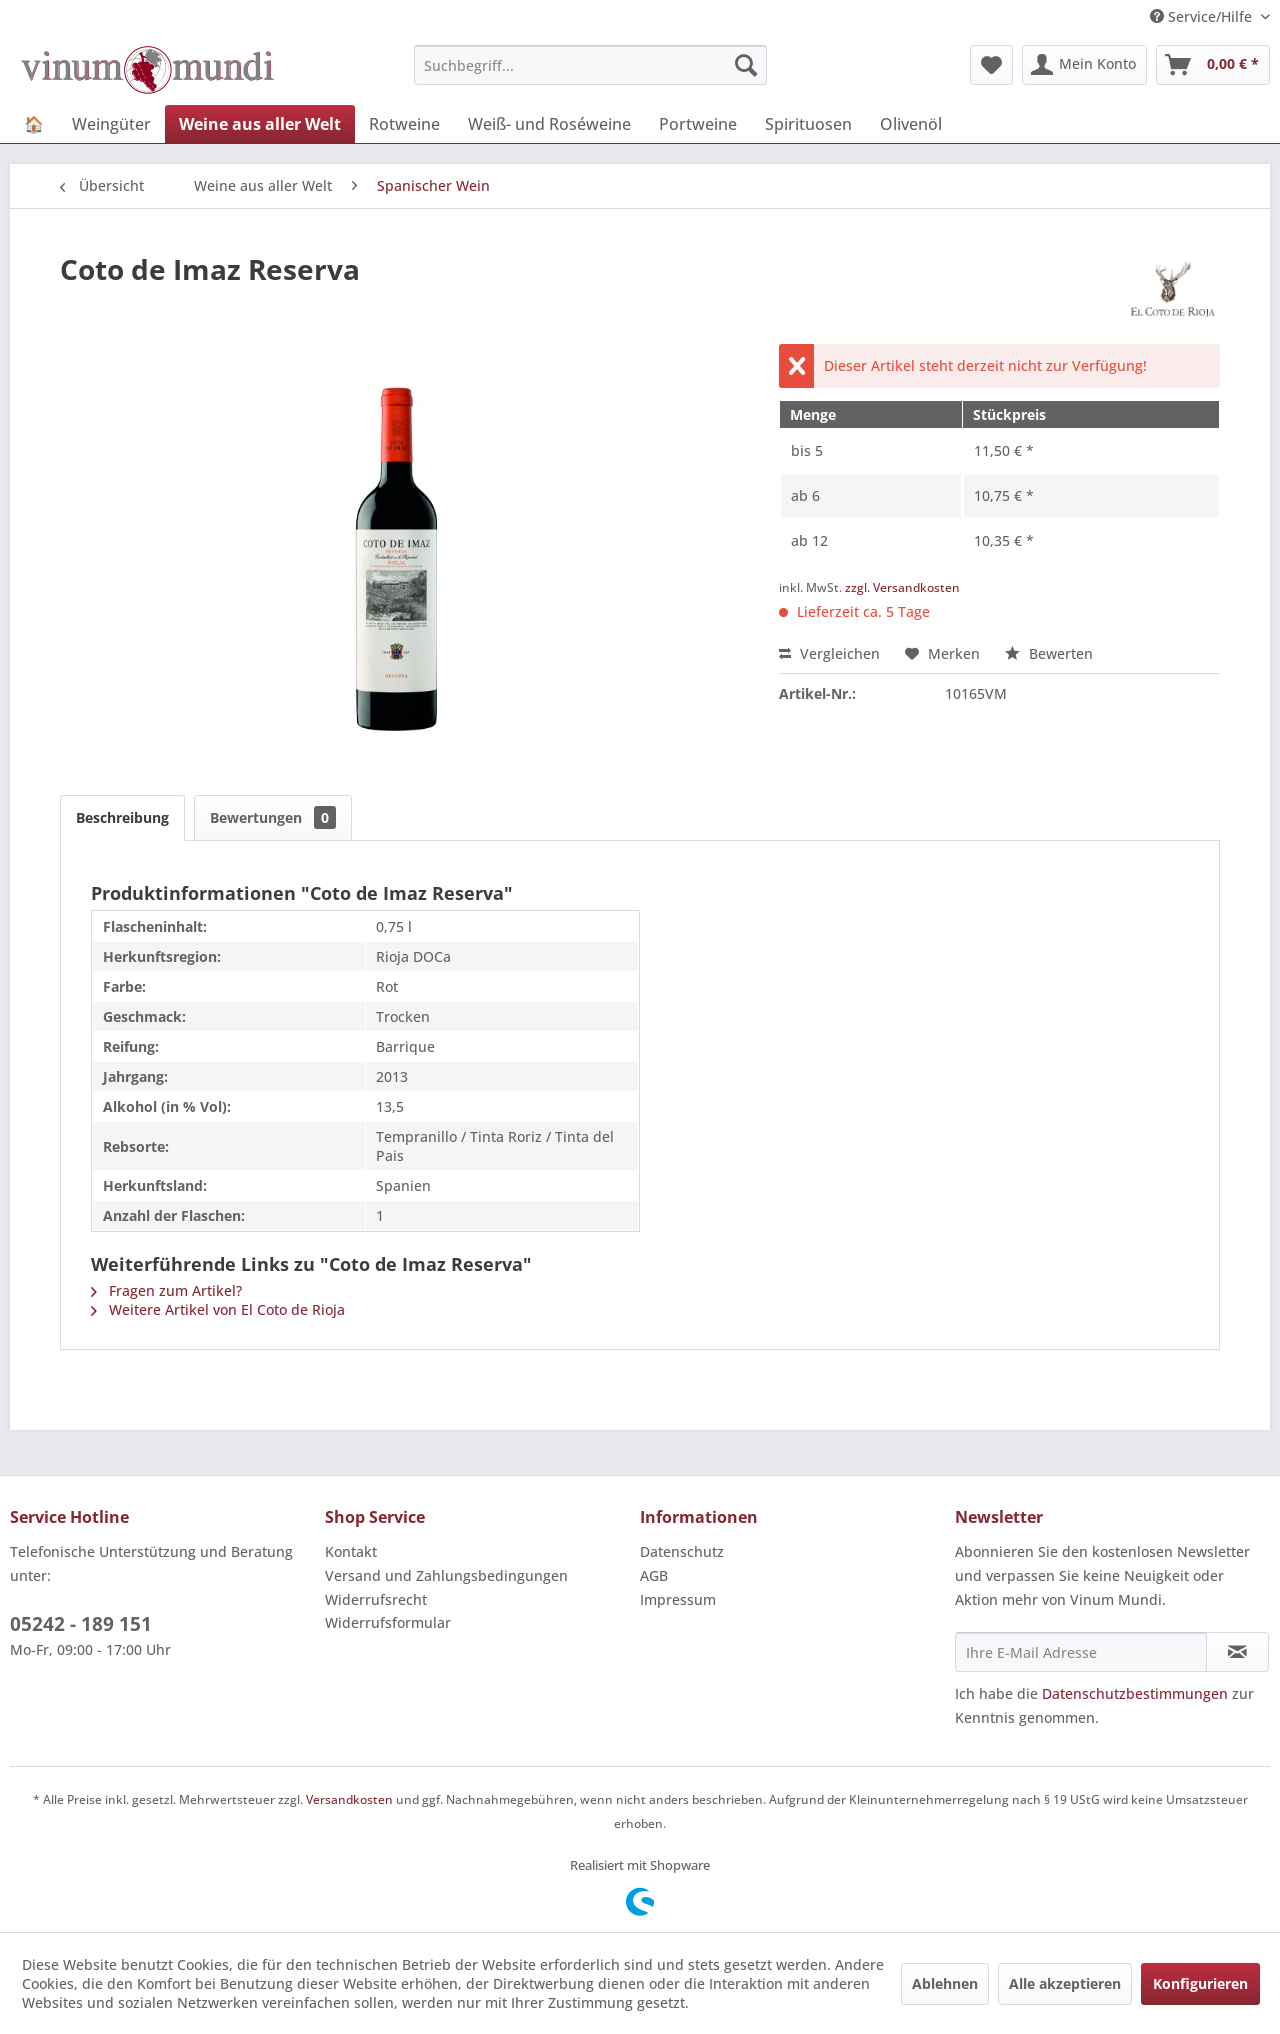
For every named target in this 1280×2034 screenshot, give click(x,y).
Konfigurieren (1200, 1983)
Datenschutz (682, 1551)
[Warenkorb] (1213, 65)
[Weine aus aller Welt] (260, 124)
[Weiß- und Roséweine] (549, 124)
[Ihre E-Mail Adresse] (1081, 1652)
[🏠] (34, 124)
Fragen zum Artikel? (166, 1290)
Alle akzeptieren (1065, 1983)
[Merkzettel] (991, 65)
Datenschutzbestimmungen (1135, 1693)
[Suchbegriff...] (590, 65)
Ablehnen (945, 1983)
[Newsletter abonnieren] (1237, 1652)
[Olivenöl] (911, 124)
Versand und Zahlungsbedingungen (446, 1575)
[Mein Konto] (1084, 65)
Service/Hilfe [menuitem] (1203, 16)
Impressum (678, 1599)
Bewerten (1049, 653)
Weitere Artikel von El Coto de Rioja (218, 1309)
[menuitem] (590, 65)
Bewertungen (273, 817)
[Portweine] (698, 124)
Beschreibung (122, 817)
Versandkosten (349, 1799)
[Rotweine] (404, 124)
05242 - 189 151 (81, 1624)
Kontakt (351, 1551)
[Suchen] (746, 65)
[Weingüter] (111, 124)
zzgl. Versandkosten (902, 587)
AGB (654, 1575)
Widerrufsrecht (376, 1599)
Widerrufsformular (388, 1622)
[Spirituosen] (808, 124)
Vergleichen (829, 653)
